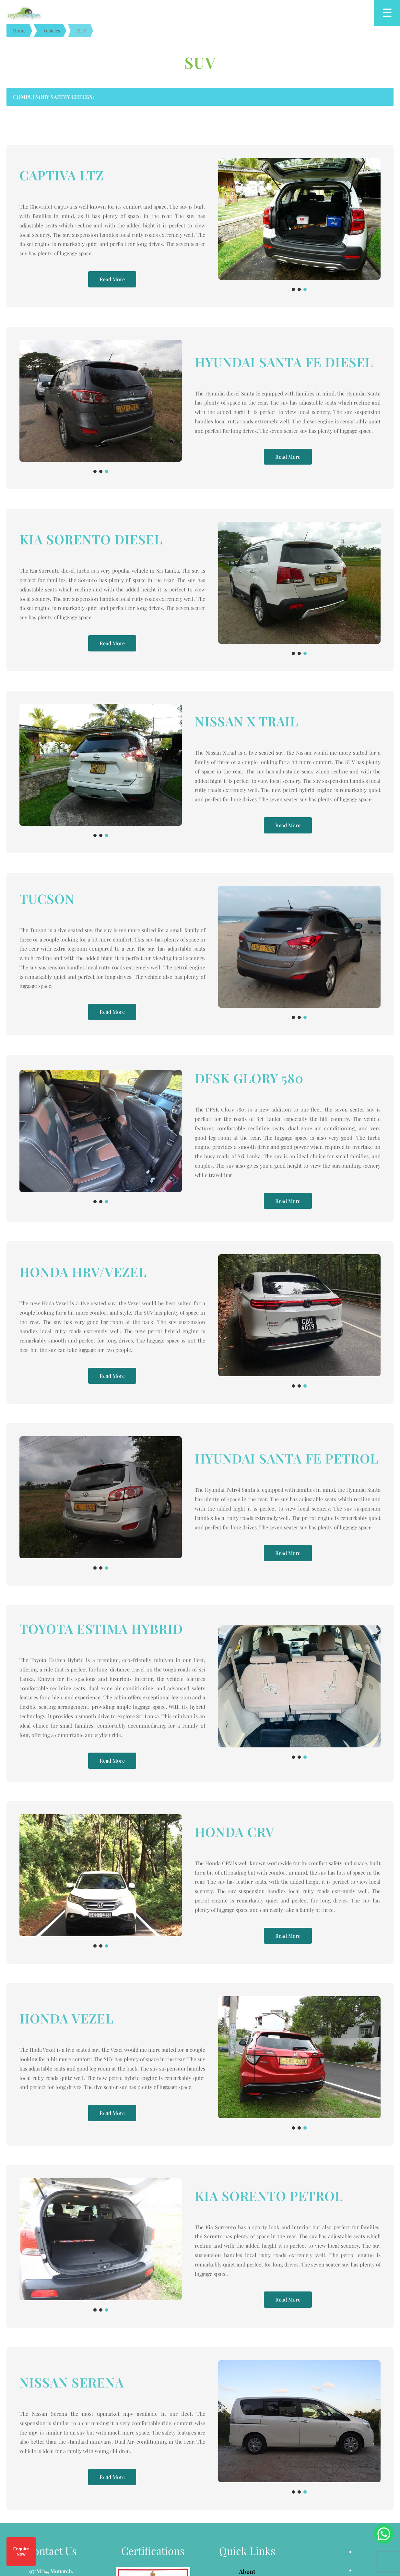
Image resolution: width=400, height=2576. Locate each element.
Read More (112, 272)
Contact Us (247, 2451)
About (247, 2388)
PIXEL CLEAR (248, 2517)
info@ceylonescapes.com (59, 2445)
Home (19, 30)
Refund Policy (247, 2420)
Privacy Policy (247, 2435)
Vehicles (51, 30)
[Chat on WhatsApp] (384, 2534)
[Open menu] (387, 13)
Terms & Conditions (247, 2404)
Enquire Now (21, 2551)
